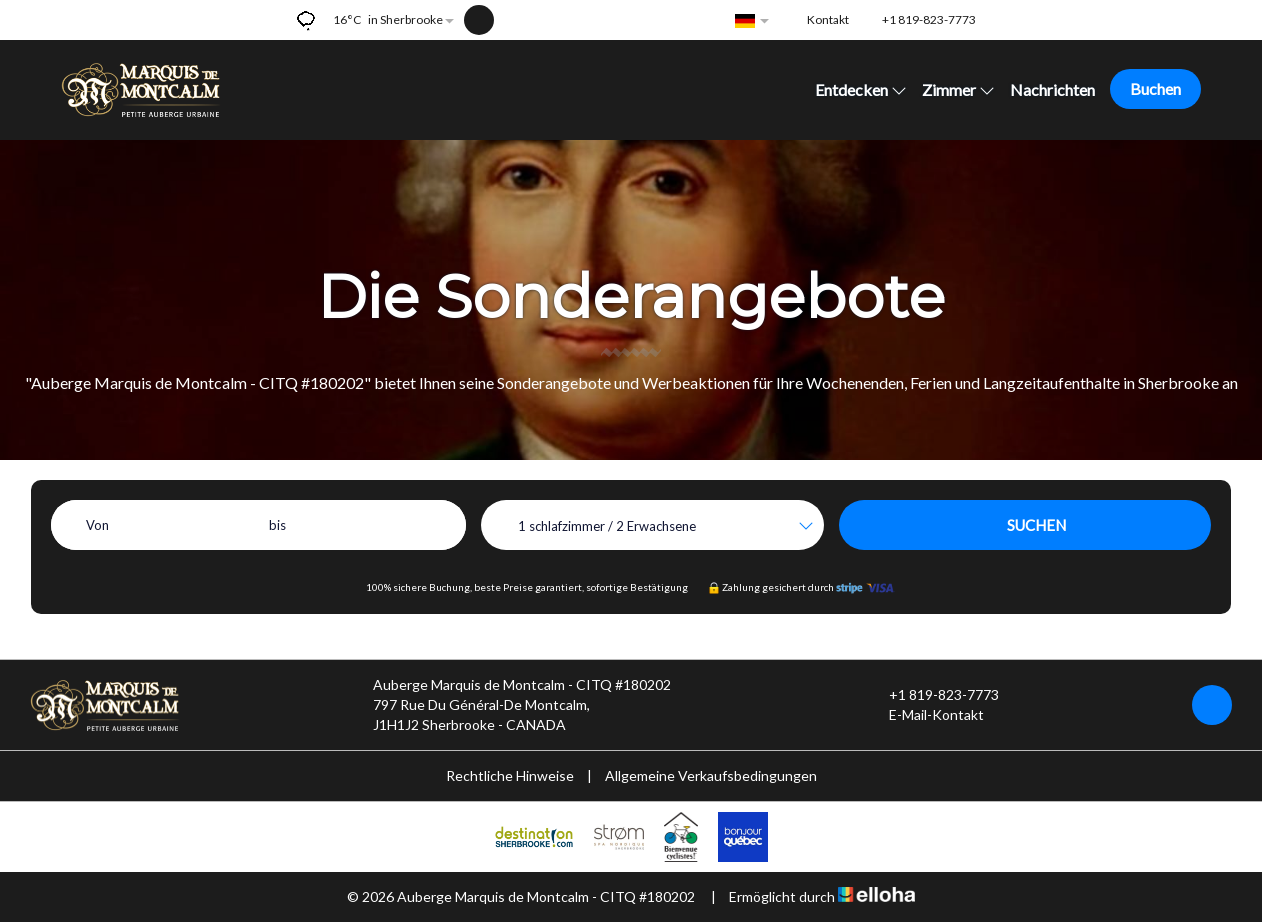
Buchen (1155, 88)
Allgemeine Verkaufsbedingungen (711, 775)
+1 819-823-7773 (932, 695)
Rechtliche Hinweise (510, 775)
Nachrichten (1052, 89)
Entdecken (861, 89)
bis (277, 525)
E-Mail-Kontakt (925, 715)
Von (97, 525)
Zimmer (958, 89)
